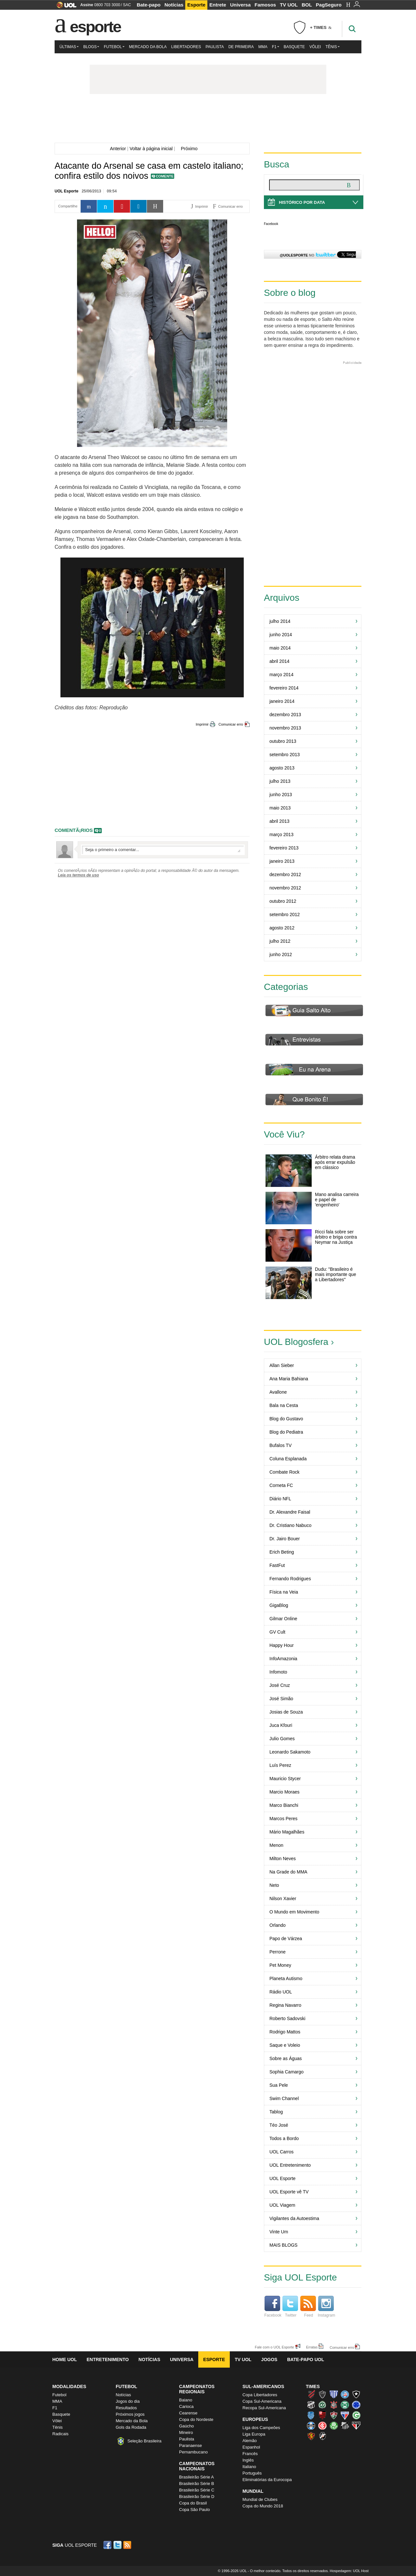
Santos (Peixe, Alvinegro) (345, 2425)
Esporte (196, 4)
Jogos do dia (128, 2401)
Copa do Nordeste (196, 2419)
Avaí (334, 2394)
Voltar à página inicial (151, 148)
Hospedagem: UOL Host (349, 2571)
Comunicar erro (230, 724)
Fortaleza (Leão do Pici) (345, 2415)
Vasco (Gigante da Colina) (322, 2436)
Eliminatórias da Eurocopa (267, 2479)
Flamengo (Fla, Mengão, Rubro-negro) (322, 2415)
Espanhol (251, 2447)
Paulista (214, 47)
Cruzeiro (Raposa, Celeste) (356, 2404)
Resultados (126, 2407)
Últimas (69, 47)
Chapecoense (322, 2404)
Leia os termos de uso (78, 875)
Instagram (326, 2307)
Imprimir (202, 724)
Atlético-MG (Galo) (322, 2394)
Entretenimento (107, 2359)
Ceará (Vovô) (311, 2404)
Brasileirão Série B (196, 2483)
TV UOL (289, 4)
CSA (311, 2415)
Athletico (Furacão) (311, 2394)
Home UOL (64, 2359)
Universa (240, 4)
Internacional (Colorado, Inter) (322, 2425)
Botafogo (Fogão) (356, 2394)
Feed (308, 2307)
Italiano (249, 2466)
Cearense (188, 2413)
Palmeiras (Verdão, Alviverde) (334, 2425)
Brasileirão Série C (196, 2490)
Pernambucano (193, 2452)
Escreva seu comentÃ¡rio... (162, 849)
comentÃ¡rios (74, 830)
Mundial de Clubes (260, 2499)
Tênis (332, 47)
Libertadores (186, 47)
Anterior (116, 148)
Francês (250, 2453)
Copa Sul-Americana (261, 2401)
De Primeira (241, 47)
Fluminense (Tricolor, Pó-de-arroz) (334, 2415)
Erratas (312, 2347)
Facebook (271, 224)
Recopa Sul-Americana (264, 2407)
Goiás (356, 2415)
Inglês (248, 2460)
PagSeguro (329, 4)
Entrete (217, 4)
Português (252, 2473)
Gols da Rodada (131, 2427)
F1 (275, 47)
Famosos (265, 4)
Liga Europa (253, 2434)
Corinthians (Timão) (334, 2404)
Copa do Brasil (193, 2503)
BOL (307, 4)
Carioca (186, 2406)
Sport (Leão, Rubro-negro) (311, 2436)
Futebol (114, 47)
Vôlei (315, 47)
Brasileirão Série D (196, 2496)
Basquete (294, 47)
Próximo (191, 148)
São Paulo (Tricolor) (356, 2425)
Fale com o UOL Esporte (274, 2347)
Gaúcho (186, 2426)
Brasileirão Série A (196, 2477)
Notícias (173, 4)
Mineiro (186, 2432)
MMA (262, 47)
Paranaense (190, 2445)
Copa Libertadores (259, 2394)
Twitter (290, 2307)
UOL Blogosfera (296, 1342)
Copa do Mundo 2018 (262, 2506)
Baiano (185, 2400)
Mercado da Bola (148, 47)
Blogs (91, 47)
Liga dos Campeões (261, 2427)
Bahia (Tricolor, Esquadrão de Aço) (345, 2394)
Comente (165, 176)
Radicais (60, 2433)
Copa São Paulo (194, 2509)
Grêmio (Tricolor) (311, 2425)
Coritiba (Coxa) (345, 2404)
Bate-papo (149, 4)
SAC (127, 5)
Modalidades (69, 2386)
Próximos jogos (130, 2414)
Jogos (269, 2359)
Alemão (249, 2440)
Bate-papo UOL (305, 2359)
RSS (128, 2545)
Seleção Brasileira (144, 2440)
